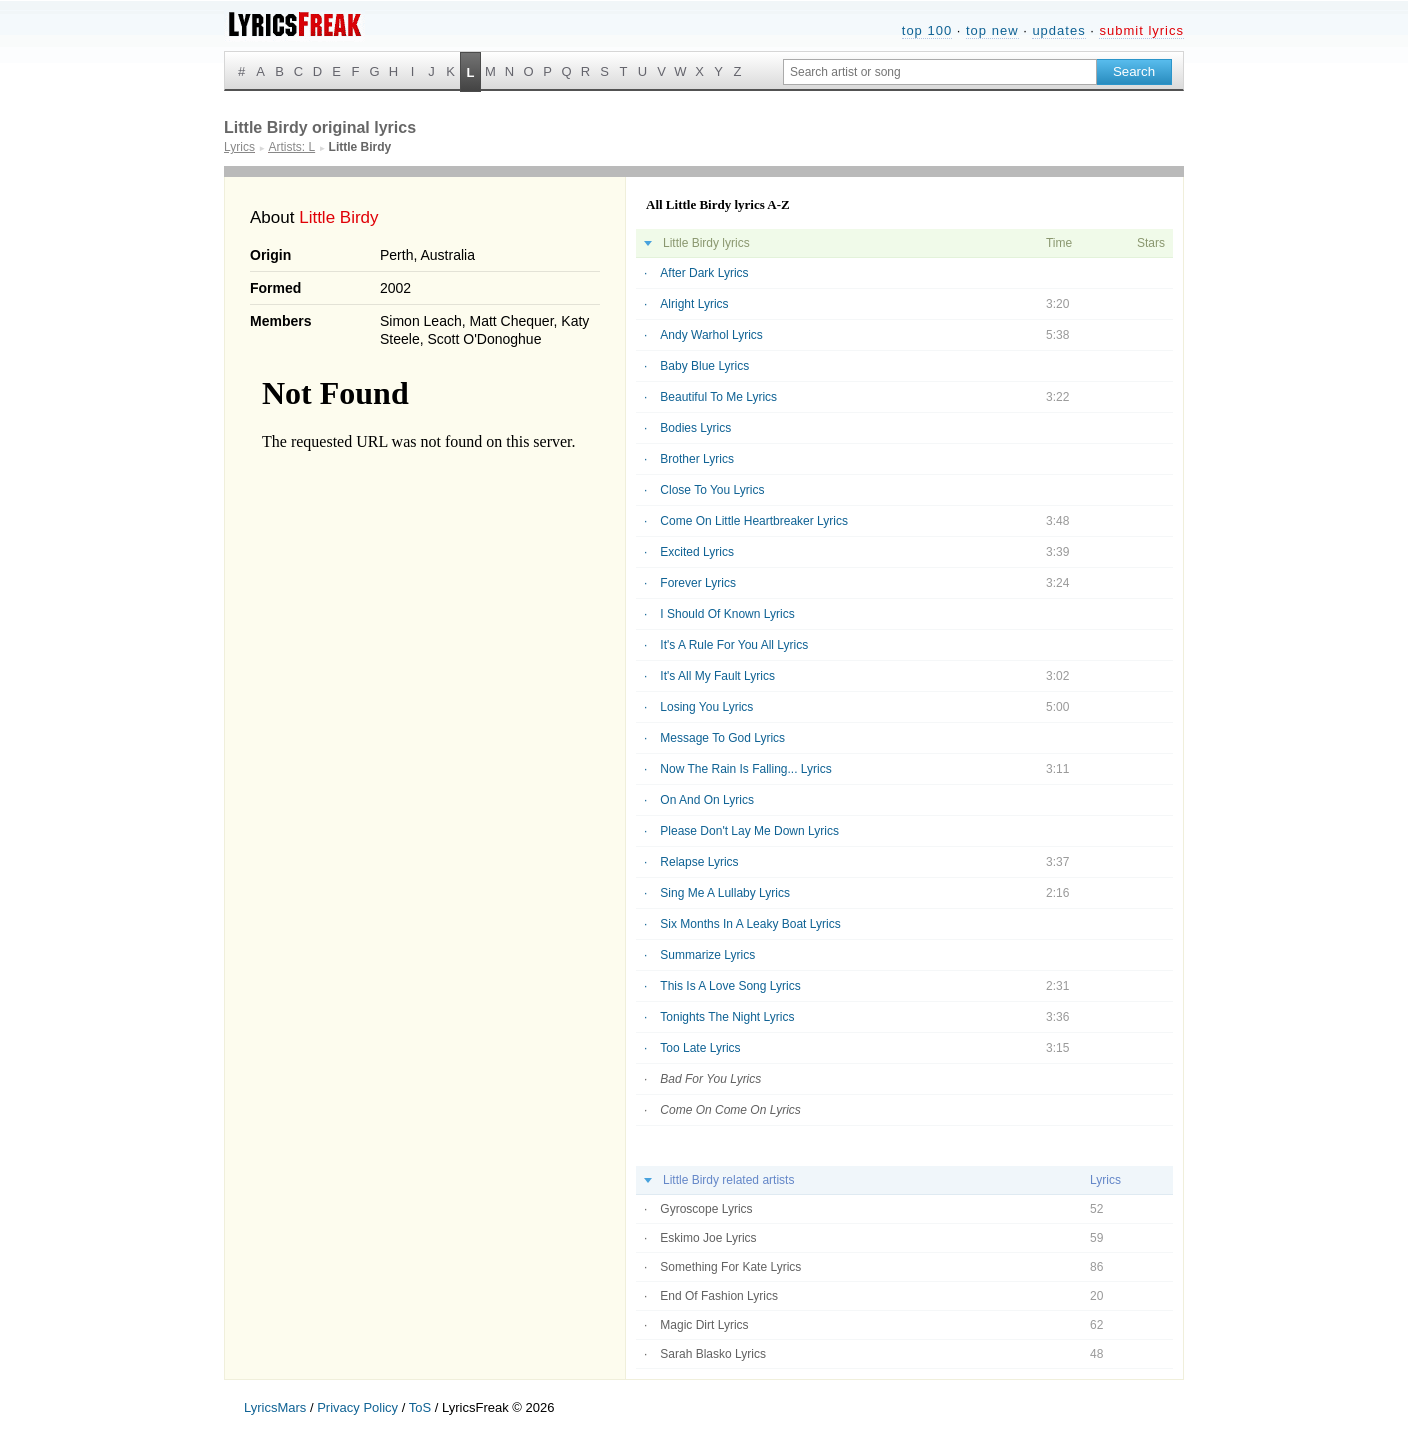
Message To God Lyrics (722, 738)
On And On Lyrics (707, 800)
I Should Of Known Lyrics (727, 614)
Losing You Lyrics (706, 707)
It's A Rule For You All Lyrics (734, 645)
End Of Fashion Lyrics (719, 1296)
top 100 (927, 30)
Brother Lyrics (697, 459)
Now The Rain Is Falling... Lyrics (745, 769)
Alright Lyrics (694, 304)
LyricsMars (275, 1407)
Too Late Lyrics (700, 1048)
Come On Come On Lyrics (730, 1110)
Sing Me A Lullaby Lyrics (725, 893)
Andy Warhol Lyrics (711, 335)
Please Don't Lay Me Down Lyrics (749, 831)
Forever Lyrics (698, 583)
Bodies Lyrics (695, 428)
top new (992, 30)
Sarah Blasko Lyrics (713, 1354)
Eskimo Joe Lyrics (708, 1238)
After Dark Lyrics (704, 273)
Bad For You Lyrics (710, 1079)
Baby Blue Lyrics (704, 366)
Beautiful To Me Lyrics (718, 397)
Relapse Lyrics (699, 862)
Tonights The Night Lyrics (727, 1017)
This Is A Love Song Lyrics (730, 986)
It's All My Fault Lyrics (717, 676)
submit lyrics (1141, 30)
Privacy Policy (357, 1407)
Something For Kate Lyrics (730, 1267)
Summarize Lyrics (707, 955)
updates (1058, 30)
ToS (420, 1407)
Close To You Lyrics (712, 490)
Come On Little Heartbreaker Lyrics (754, 521)
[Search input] (940, 72)
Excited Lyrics (697, 552)
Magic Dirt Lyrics (704, 1325)
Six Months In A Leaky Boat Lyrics (750, 924)
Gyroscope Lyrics (706, 1209)
